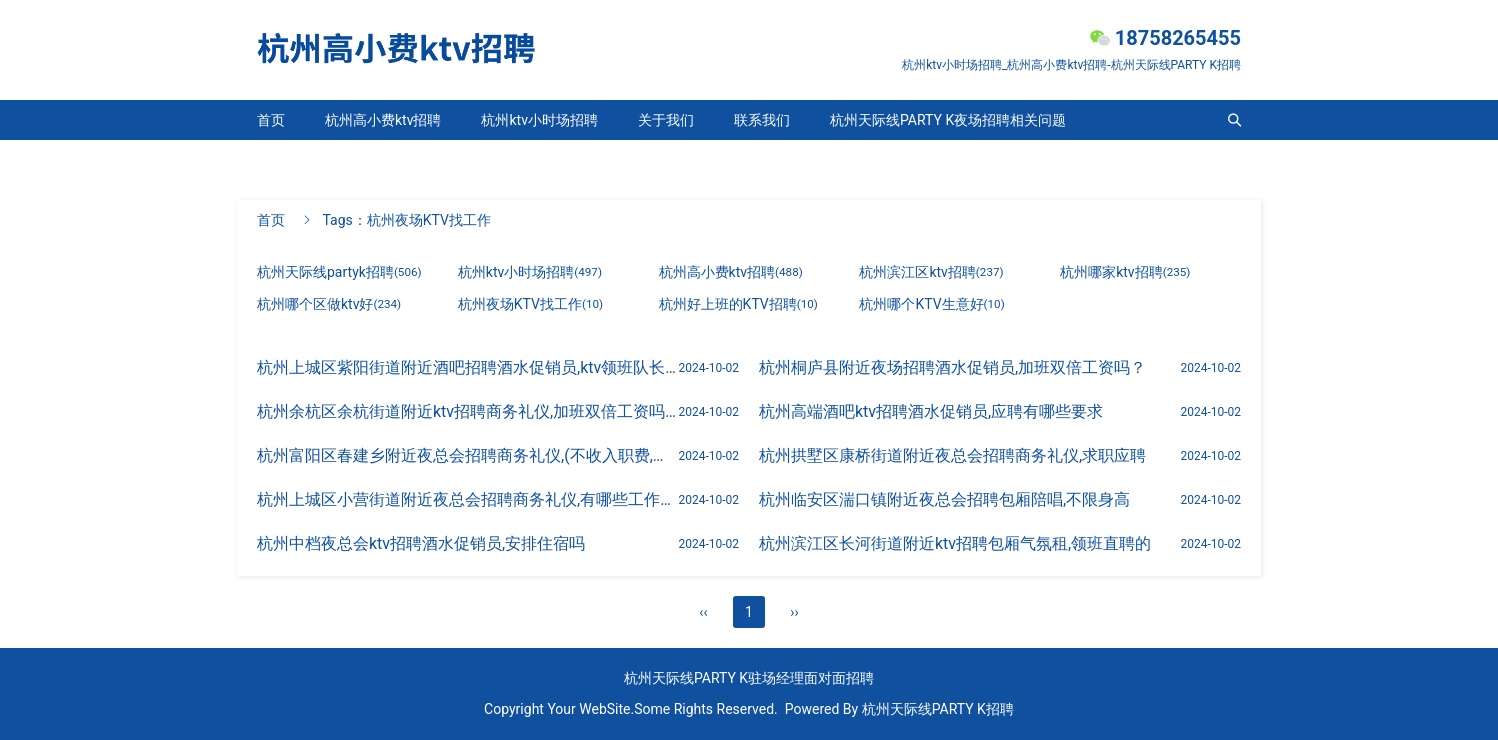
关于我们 (666, 120)
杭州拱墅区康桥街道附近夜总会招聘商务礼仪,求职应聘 (952, 455)
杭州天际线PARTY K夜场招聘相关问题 (948, 120)
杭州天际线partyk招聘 (325, 160)
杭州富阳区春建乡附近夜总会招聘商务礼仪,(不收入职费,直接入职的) (497, 455)
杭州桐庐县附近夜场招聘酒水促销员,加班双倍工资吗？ (952, 367)
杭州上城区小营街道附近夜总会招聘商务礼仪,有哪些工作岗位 (474, 499)
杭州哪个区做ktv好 (329, 304)
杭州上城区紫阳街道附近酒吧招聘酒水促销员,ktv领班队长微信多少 (493, 367)
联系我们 (762, 120)
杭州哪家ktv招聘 (1125, 272)
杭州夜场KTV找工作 (530, 304)
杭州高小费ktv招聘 (383, 120)
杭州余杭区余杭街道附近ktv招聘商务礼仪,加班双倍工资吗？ (469, 411)
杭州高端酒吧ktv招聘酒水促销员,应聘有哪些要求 (931, 411)
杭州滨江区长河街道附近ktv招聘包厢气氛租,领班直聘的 (955, 543)
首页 (271, 120)
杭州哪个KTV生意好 (931, 304)
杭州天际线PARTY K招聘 (938, 709)
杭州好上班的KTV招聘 (738, 304)
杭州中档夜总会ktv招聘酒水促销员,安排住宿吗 (421, 543)
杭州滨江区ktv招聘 (931, 272)
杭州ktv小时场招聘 (539, 120)
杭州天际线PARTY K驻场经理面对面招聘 (749, 678)
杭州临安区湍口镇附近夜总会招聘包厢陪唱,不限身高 (944, 499)
